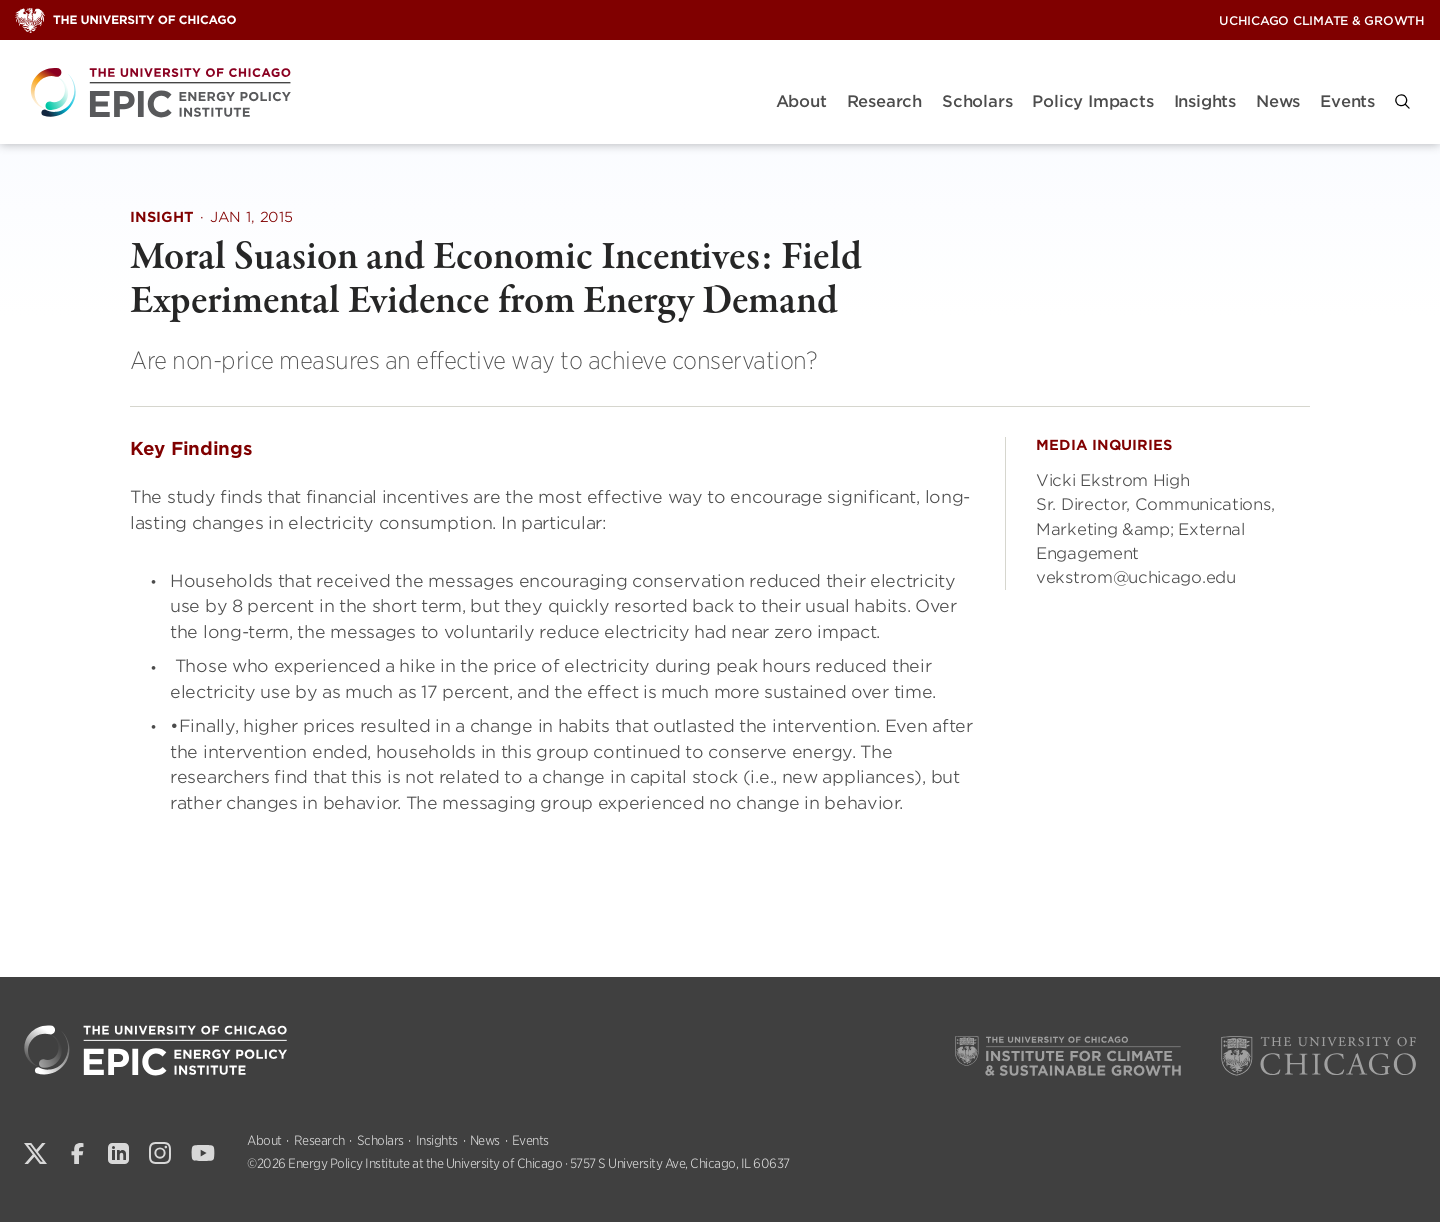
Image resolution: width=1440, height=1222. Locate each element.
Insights (1205, 101)
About (801, 101)
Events (1347, 101)
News (1278, 101)
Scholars (977, 101)
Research (884, 101)
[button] (1402, 101)
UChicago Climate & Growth (1322, 20)
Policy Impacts (1092, 101)
